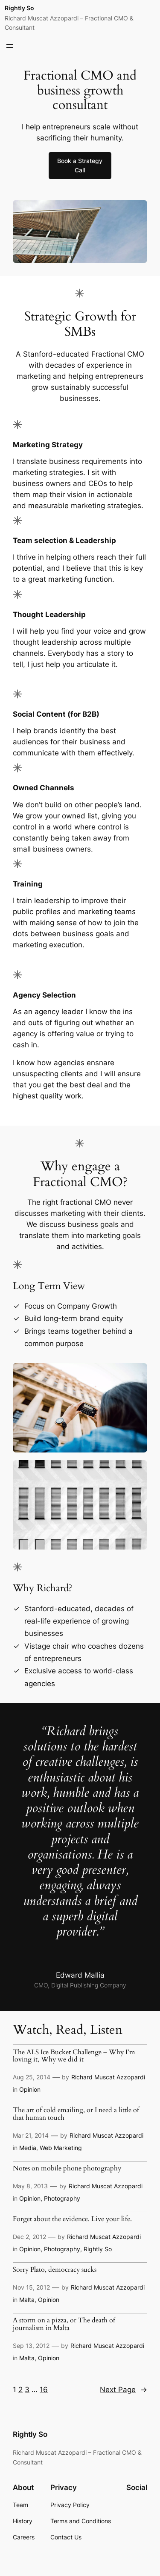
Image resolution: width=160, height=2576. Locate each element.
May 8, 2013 (30, 2186)
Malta (27, 2299)
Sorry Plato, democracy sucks (54, 2270)
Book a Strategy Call (79, 165)
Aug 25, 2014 (31, 2077)
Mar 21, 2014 (31, 2135)
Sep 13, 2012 (31, 2345)
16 (44, 2389)
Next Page (123, 2389)
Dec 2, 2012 (29, 2236)
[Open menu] (10, 46)
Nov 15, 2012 (31, 2287)
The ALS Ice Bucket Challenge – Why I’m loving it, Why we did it (74, 2056)
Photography (62, 2198)
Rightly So (19, 7)
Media (27, 2147)
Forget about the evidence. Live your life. (72, 2219)
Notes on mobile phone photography (67, 2169)
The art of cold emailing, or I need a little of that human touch (76, 2114)
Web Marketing (61, 2147)
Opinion (30, 2089)
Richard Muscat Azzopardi (108, 2077)
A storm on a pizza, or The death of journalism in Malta (64, 2324)
